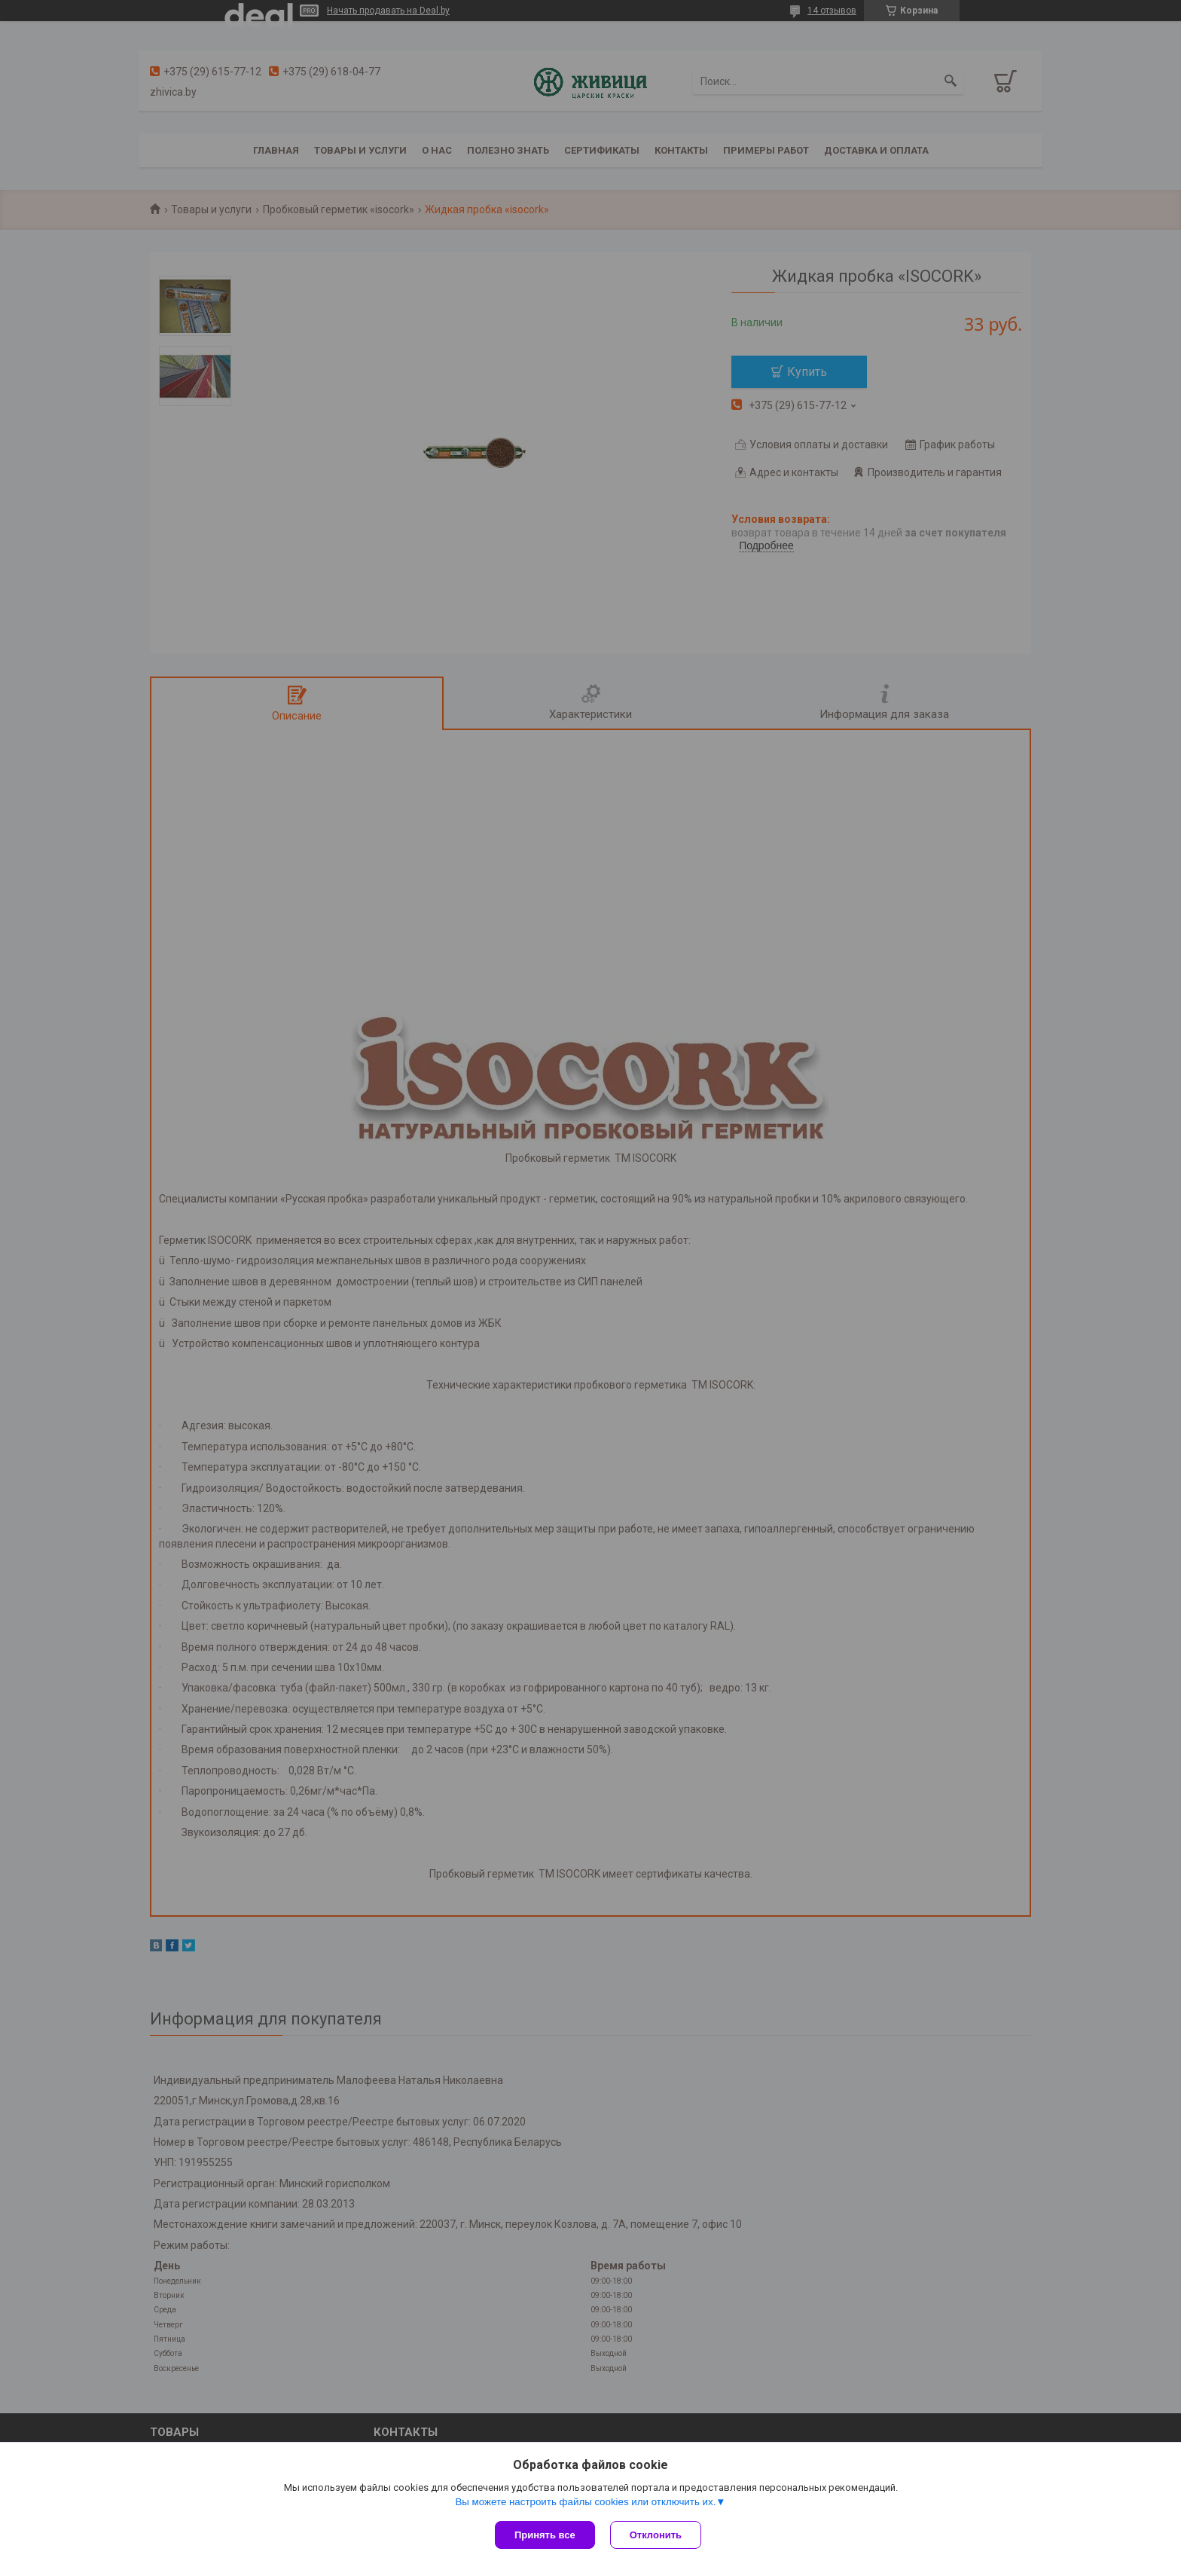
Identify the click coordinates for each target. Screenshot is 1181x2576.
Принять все (544, 2535)
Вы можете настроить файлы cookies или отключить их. (585, 2501)
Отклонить (656, 2535)
